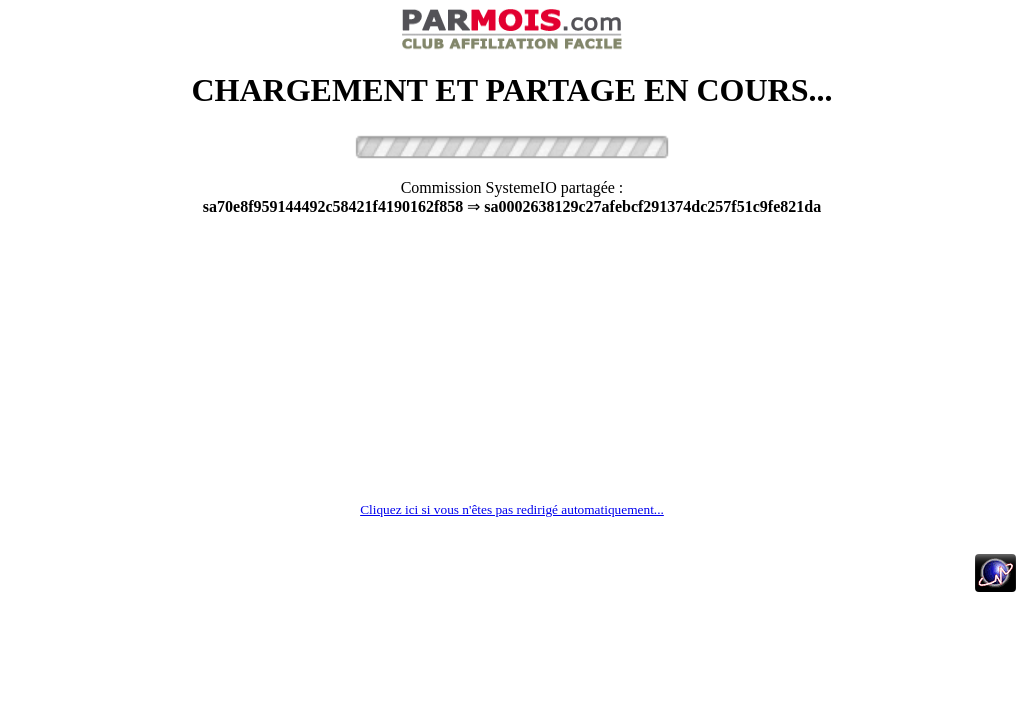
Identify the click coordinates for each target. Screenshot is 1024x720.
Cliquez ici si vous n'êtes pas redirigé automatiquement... (512, 509)
